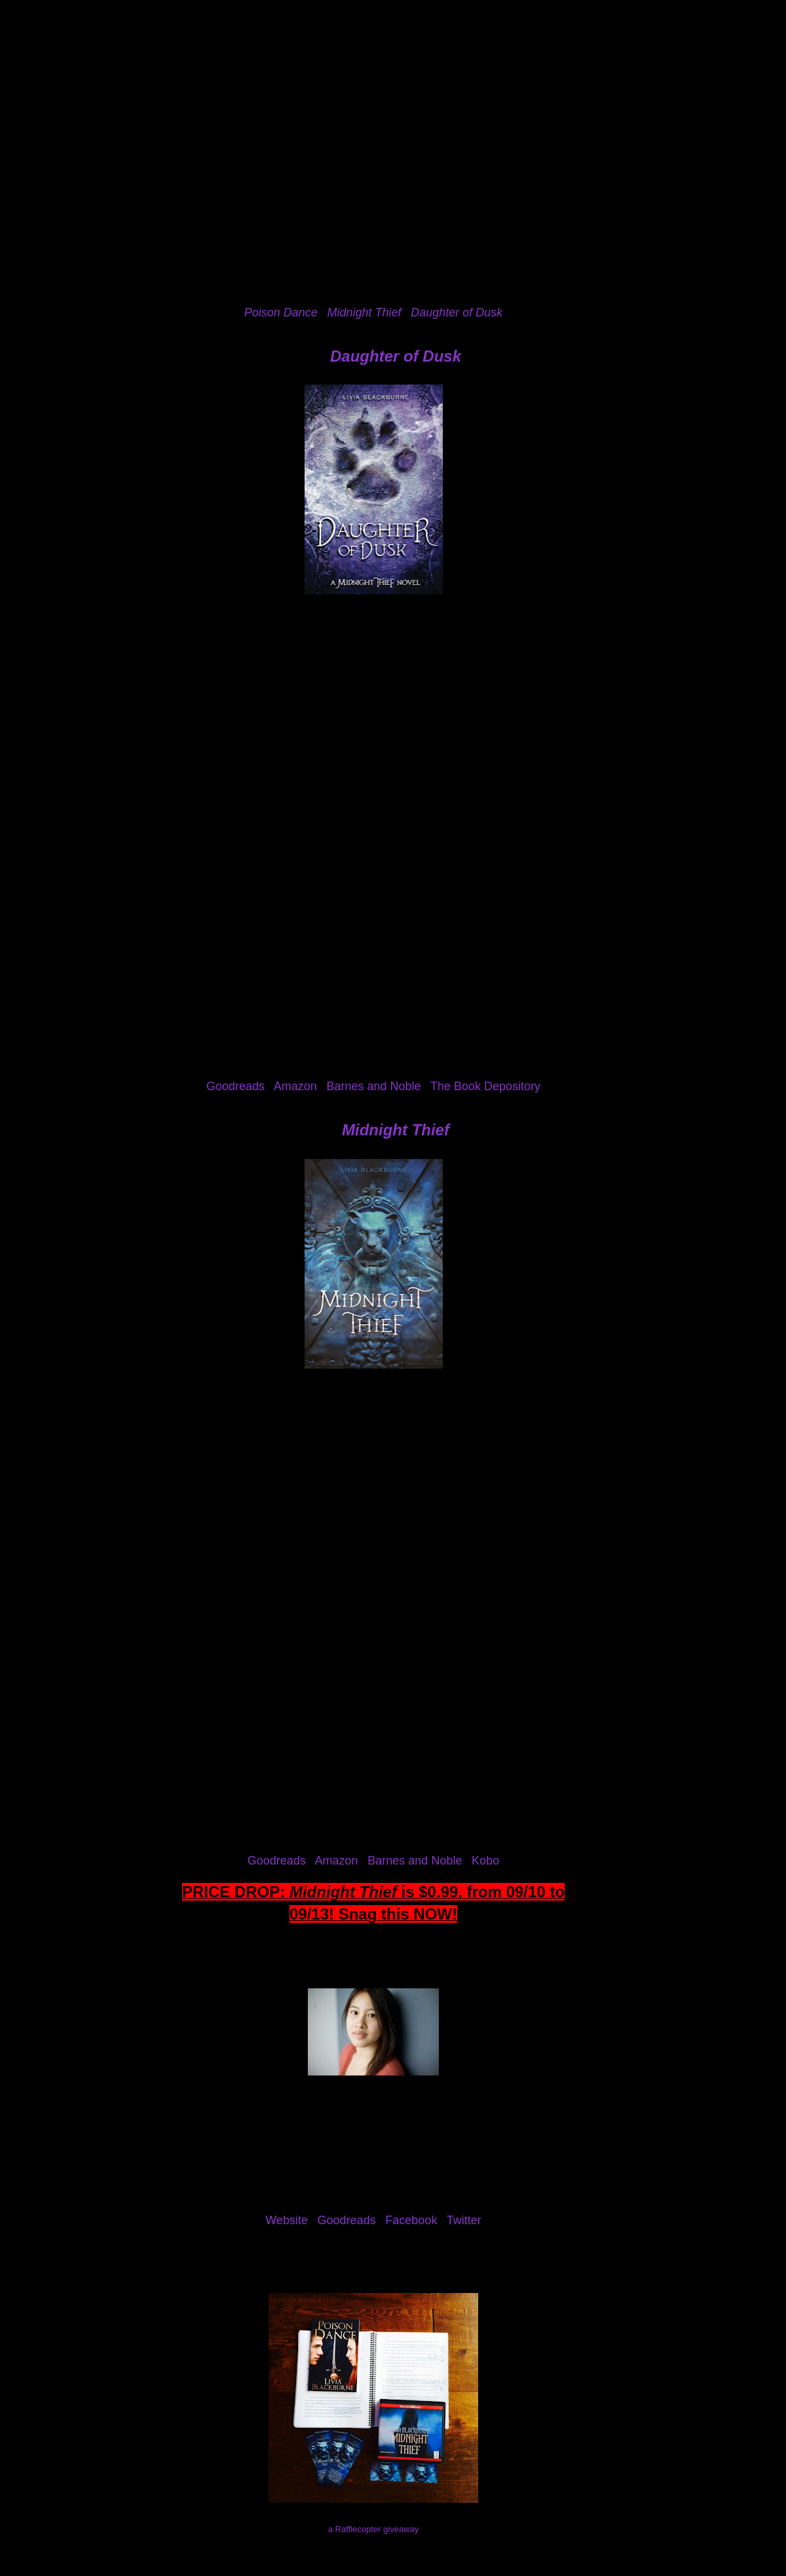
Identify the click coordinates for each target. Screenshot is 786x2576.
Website (286, 2220)
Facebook (411, 2220)
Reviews (177, 81)
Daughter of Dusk (456, 312)
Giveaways (336, 81)
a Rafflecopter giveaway (373, 2529)
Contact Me (413, 81)
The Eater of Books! (393, 48)
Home (47, 81)
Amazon (295, 1086)
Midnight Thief (395, 1130)
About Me (109, 81)
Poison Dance (281, 312)
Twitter (464, 2220)
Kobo (485, 1860)
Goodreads (235, 1086)
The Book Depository (485, 1086)
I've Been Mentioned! (511, 81)
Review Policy (253, 81)
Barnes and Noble (373, 1086)
